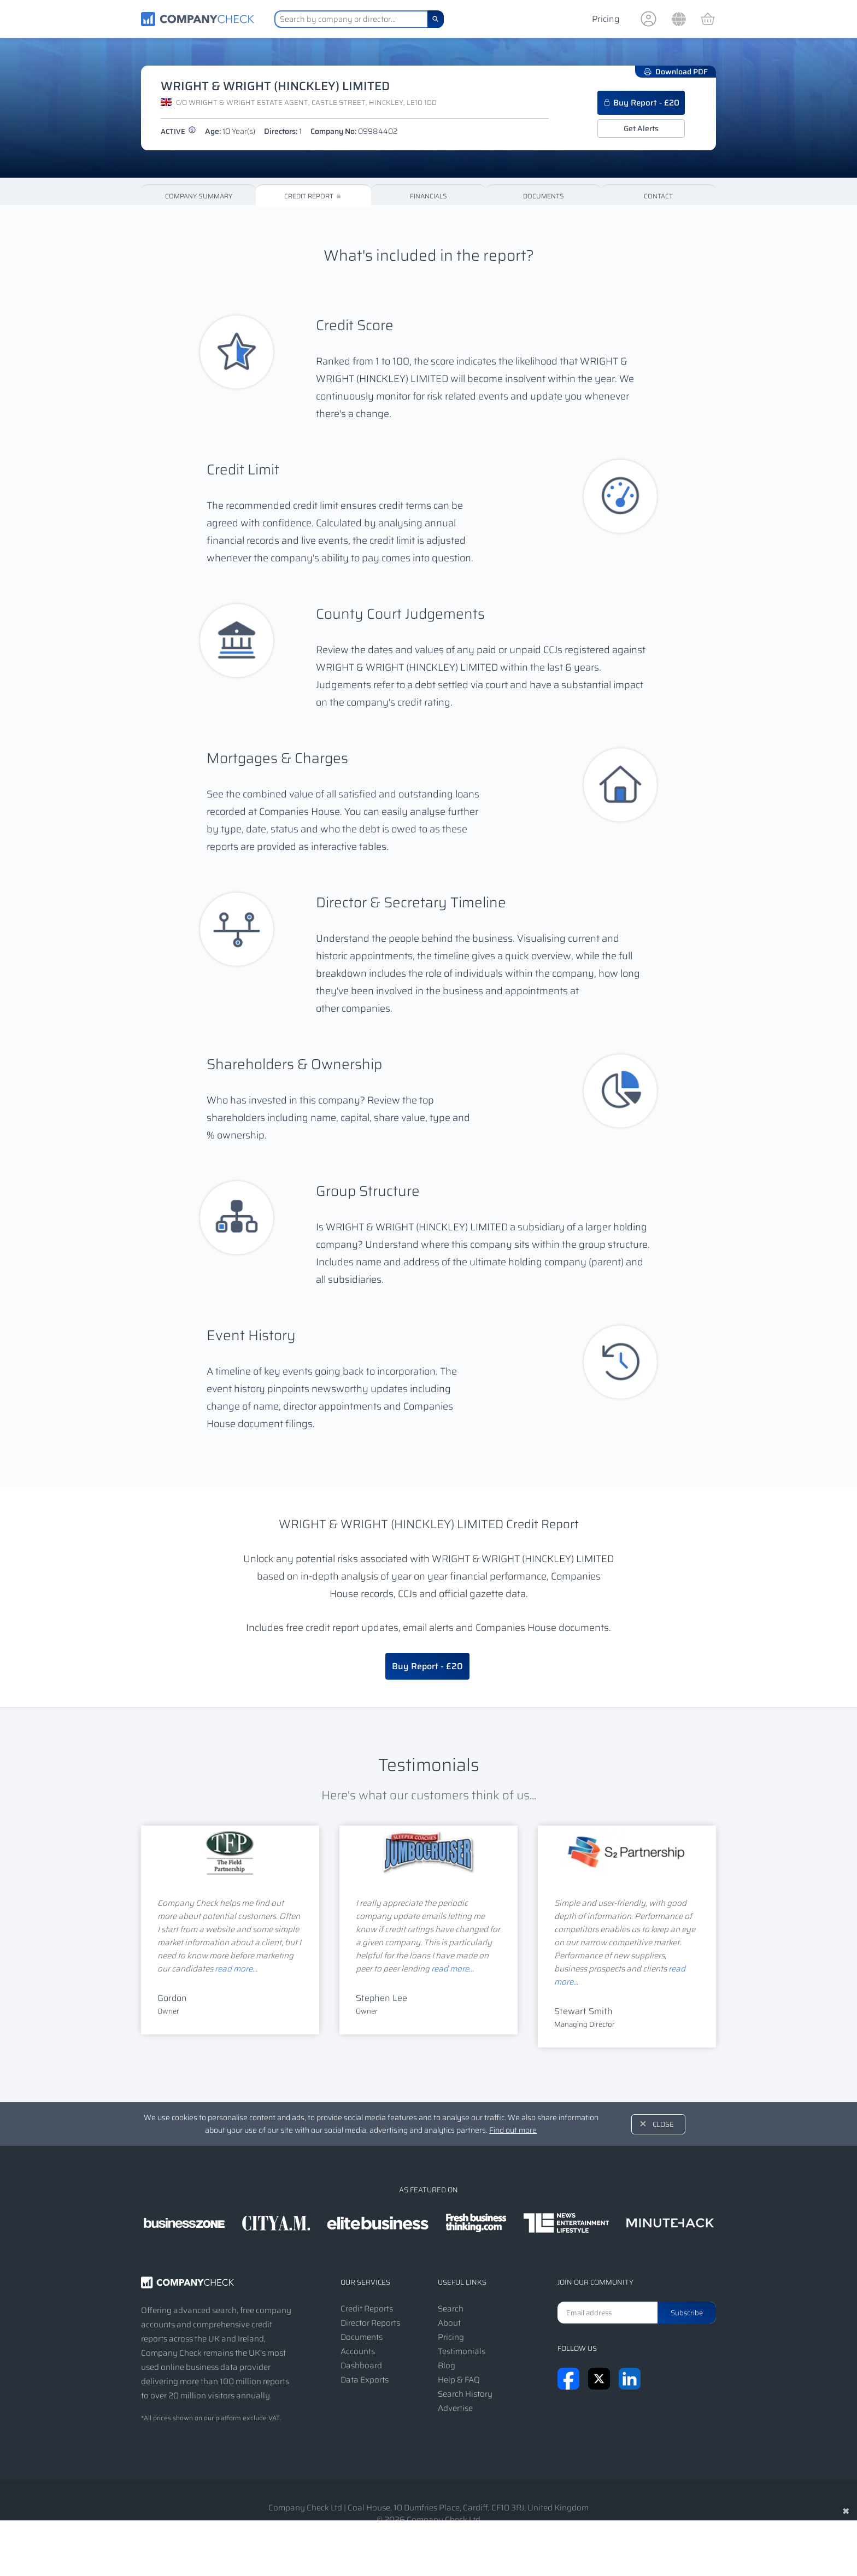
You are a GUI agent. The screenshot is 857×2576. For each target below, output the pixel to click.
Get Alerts (641, 128)
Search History (465, 2394)
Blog (446, 2365)
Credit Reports (367, 2308)
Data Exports (365, 2379)
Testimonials (461, 2351)
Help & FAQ (459, 2379)
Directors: (283, 131)
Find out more (513, 2130)
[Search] (435, 19)
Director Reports (370, 2322)
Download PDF (675, 72)
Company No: (354, 131)
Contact (658, 196)
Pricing (605, 19)
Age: (230, 131)
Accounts (358, 2351)
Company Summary (198, 196)
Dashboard (361, 2365)
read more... (236, 1968)
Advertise (455, 2408)
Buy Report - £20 (641, 102)
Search (450, 2308)
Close (663, 2124)
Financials (428, 196)
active (178, 131)
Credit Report (313, 196)
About (449, 2322)
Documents (543, 196)
